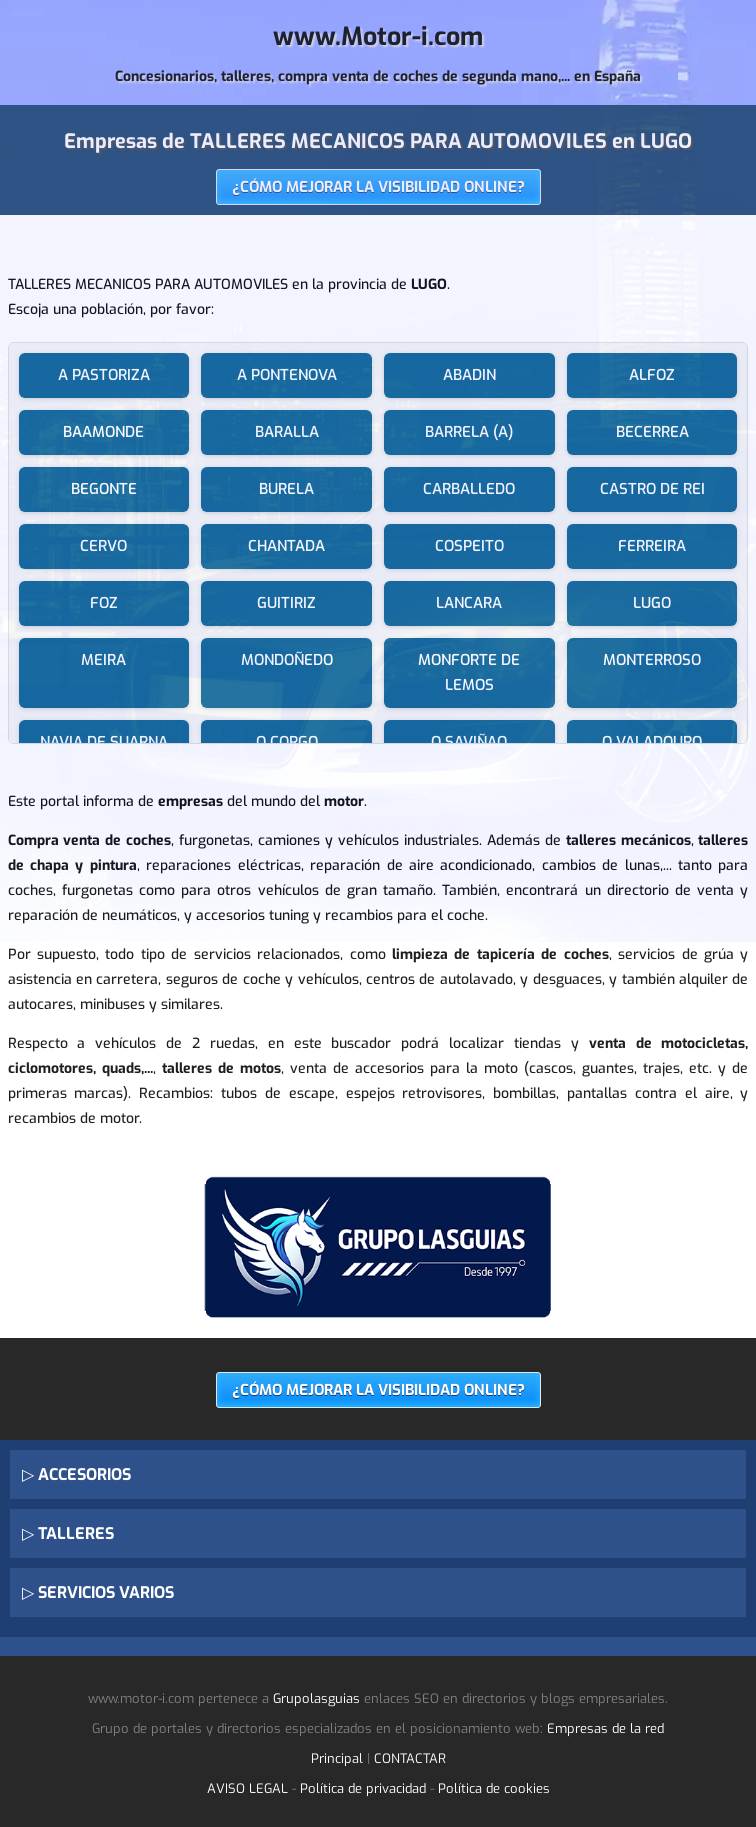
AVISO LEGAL (247, 1788)
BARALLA (287, 432)
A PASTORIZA (104, 375)
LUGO (652, 603)
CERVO (103, 546)
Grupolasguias (316, 1698)
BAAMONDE (103, 432)
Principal (337, 1758)
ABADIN (469, 375)
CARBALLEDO (469, 489)
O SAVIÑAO (469, 742)
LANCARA (469, 603)
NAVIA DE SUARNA (104, 742)
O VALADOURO (652, 742)
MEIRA (103, 660)
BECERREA (652, 432)
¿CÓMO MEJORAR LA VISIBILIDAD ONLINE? (378, 187)
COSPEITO (469, 546)
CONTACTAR (410, 1758)
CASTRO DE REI (652, 489)
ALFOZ (652, 375)
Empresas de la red (605, 1728)
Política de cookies (494, 1788)
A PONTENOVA (287, 375)
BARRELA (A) (469, 432)
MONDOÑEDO (287, 660)
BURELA (286, 489)
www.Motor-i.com (378, 36)
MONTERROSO (652, 660)
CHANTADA (286, 546)
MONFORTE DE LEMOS (469, 672)
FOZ (104, 603)
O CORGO (287, 742)
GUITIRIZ (286, 603)
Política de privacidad (363, 1788)
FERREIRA (652, 546)
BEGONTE (104, 489)
